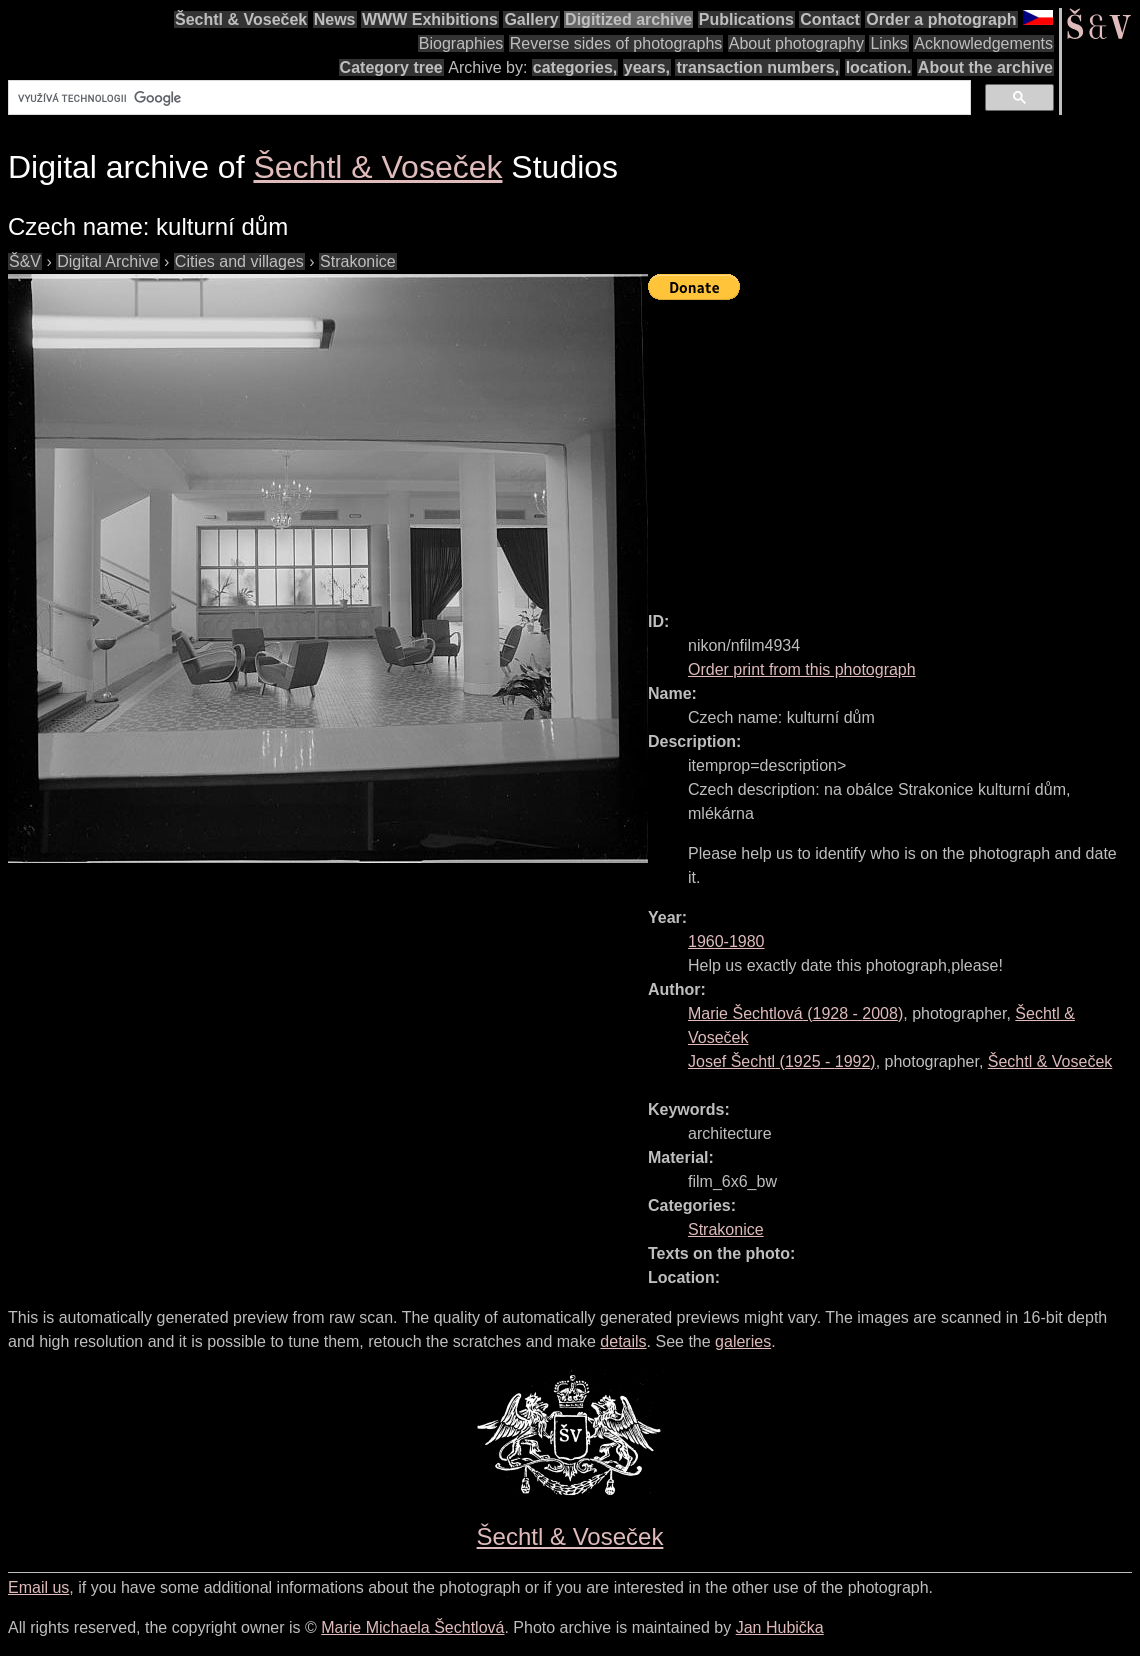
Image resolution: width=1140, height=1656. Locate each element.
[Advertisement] (894, 447)
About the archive (985, 67)
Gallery (531, 19)
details (623, 1341)
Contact (830, 19)
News (335, 19)
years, (647, 67)
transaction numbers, (757, 67)
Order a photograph (941, 19)
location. (879, 67)
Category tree (391, 67)
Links (888, 43)
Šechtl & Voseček (241, 19)
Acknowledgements (983, 43)
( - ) (795, 1013)
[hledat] (487, 98)
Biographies (461, 43)
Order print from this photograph (802, 669)
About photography (796, 43)
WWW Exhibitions (430, 19)
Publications (746, 19)
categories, (575, 67)
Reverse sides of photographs (616, 43)
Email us (38, 1587)
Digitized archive (628, 19)
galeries (743, 1341)
